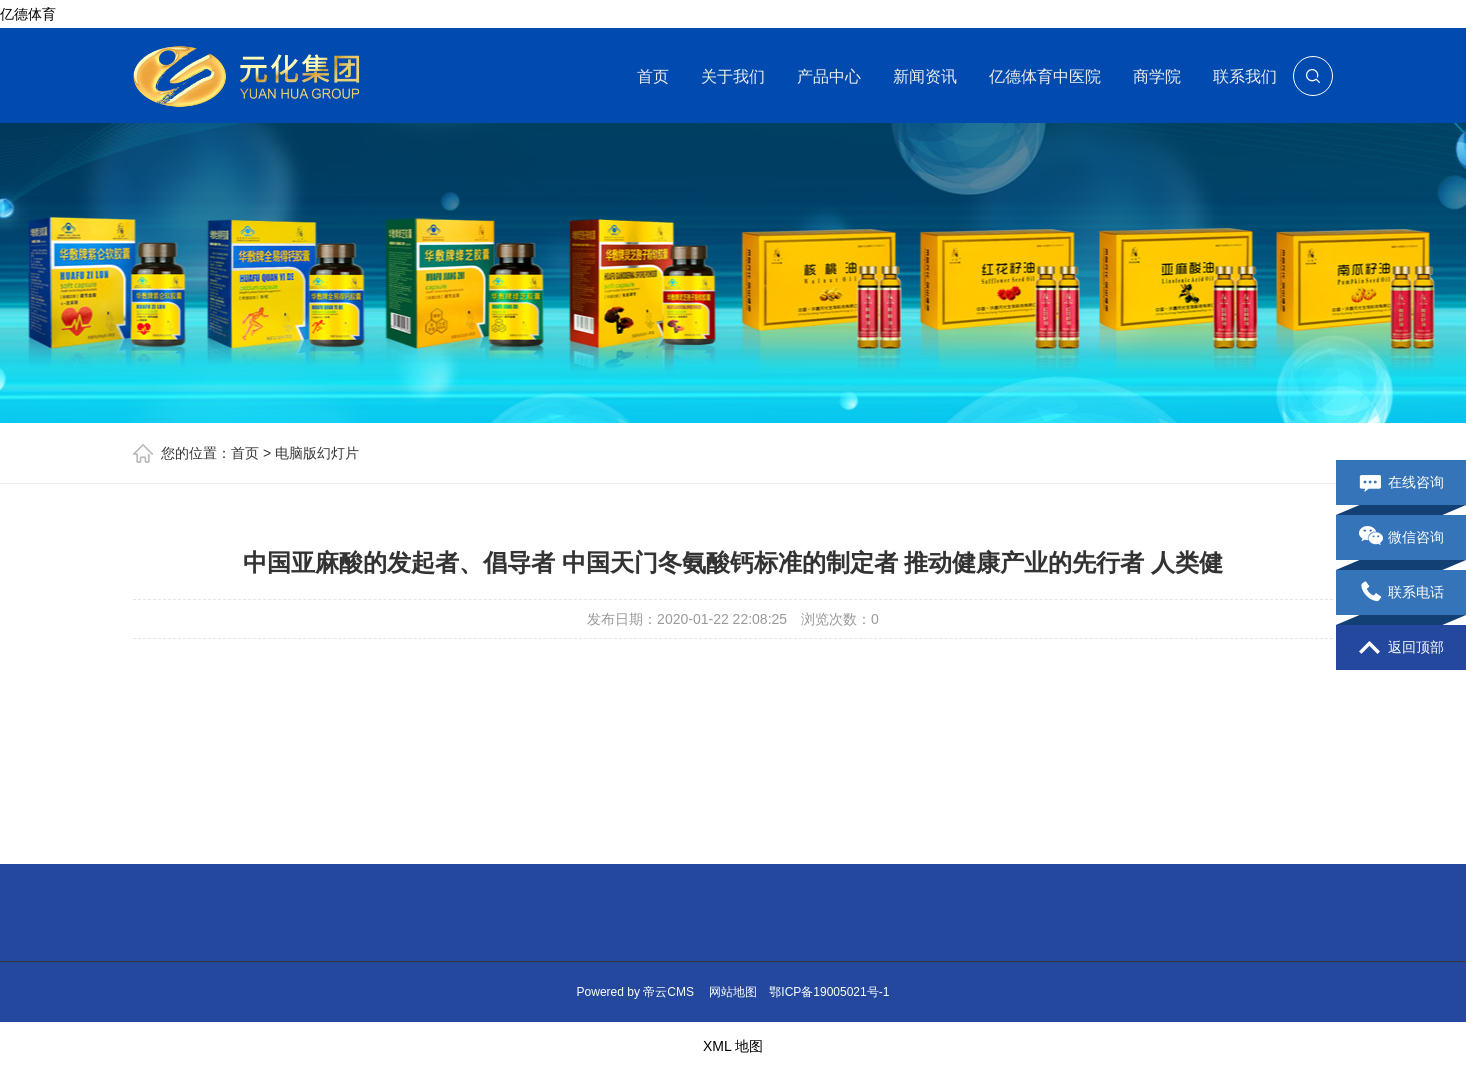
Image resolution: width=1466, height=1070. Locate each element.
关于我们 (733, 76)
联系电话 (1401, 593)
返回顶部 (1401, 648)
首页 (653, 76)
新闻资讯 (925, 76)
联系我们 (1245, 76)
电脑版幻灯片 (317, 453)
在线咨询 (1401, 483)
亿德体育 (28, 14)
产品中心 (829, 76)
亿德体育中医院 (1045, 76)
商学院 (1157, 76)
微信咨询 (1401, 538)
